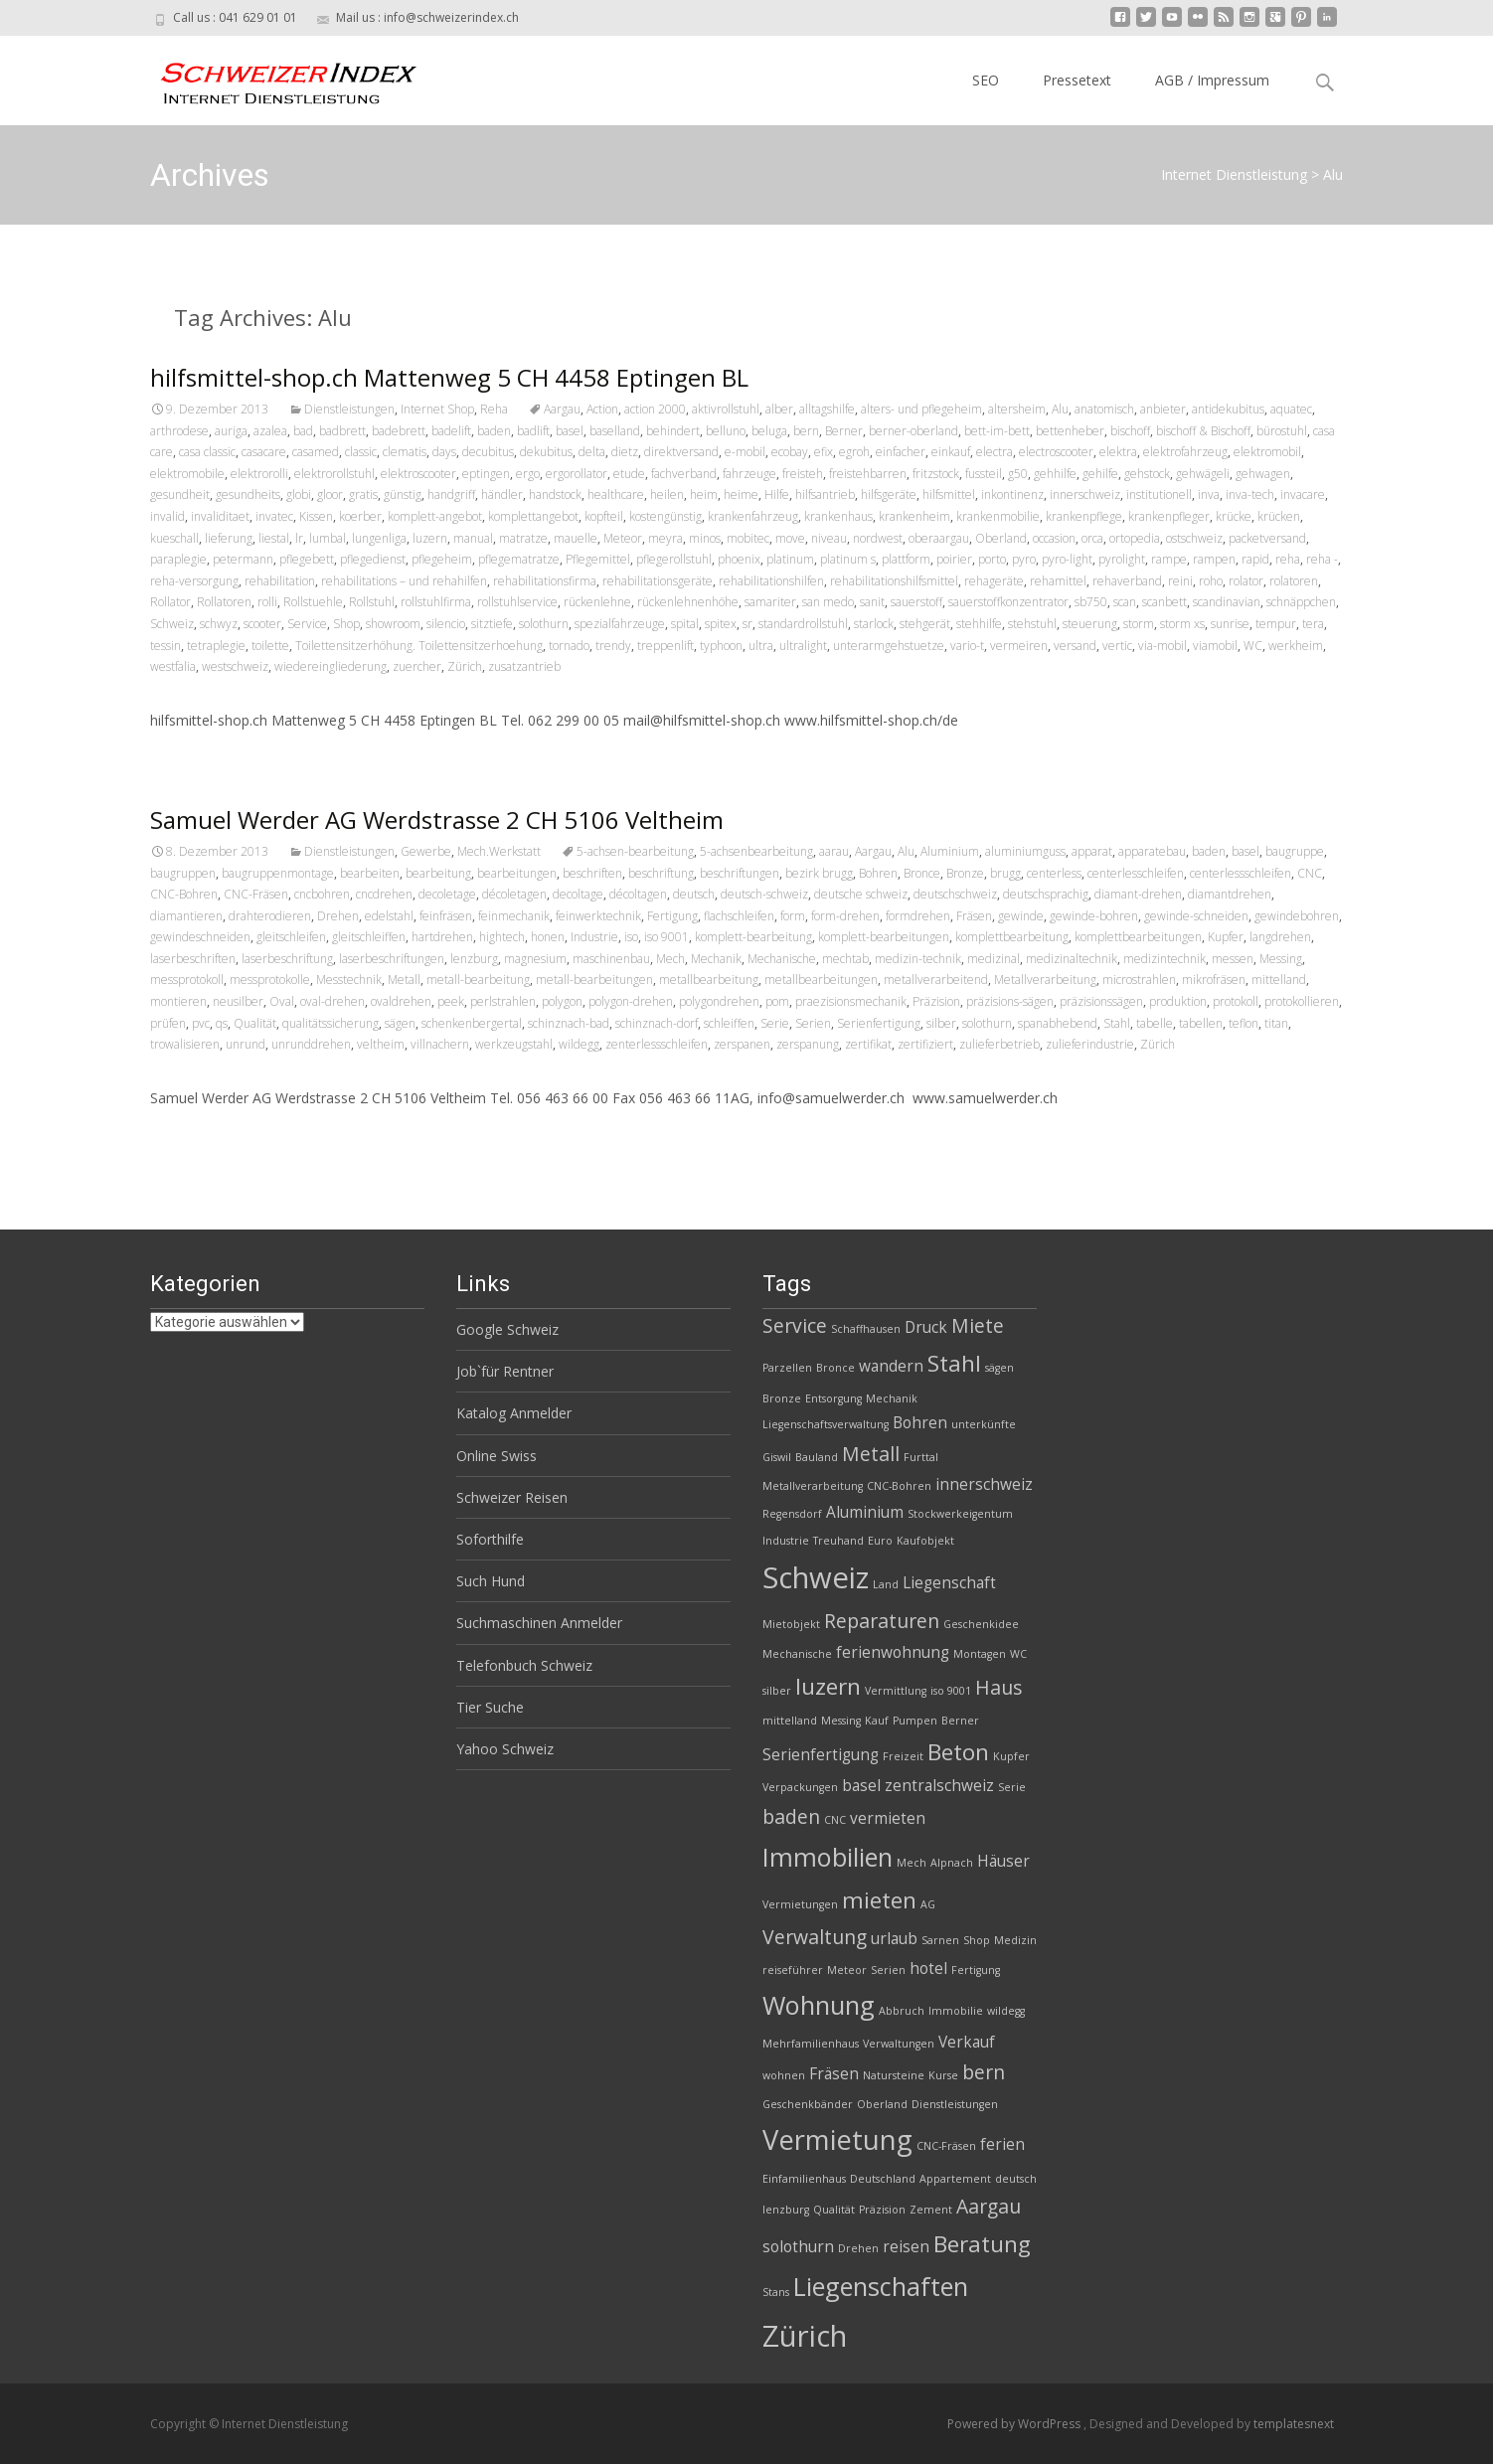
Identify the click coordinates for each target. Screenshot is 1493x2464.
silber (941, 1023)
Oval (281, 1001)
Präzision (936, 1001)
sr (747, 623)
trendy (613, 645)
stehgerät (925, 623)
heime (741, 494)
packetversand (1267, 538)
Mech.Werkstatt (499, 851)
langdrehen (1280, 936)
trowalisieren (185, 1044)
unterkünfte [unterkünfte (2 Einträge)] (983, 1424)
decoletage (447, 894)
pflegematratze (519, 559)
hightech (502, 936)
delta (592, 451)
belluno (726, 430)
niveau (829, 538)
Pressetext (1077, 80)
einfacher (900, 451)
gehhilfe (1055, 473)
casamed (315, 451)
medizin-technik (918, 958)
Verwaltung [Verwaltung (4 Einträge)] (814, 1936)
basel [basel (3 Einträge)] (861, 1785)
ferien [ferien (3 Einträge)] (1002, 2144)
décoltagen (638, 894)
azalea (270, 430)
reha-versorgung (194, 581)
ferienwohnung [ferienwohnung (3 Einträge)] (892, 1652)
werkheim (1295, 645)
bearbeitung (438, 873)
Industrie (594, 936)
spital (685, 623)
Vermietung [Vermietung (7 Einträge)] (837, 2139)
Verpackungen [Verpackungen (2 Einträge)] (800, 1787)
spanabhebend (1057, 1023)
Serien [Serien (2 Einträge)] (888, 1970)
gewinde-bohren (1094, 915)
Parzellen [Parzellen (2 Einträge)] (787, 1368)
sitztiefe (492, 623)
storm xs (1182, 623)
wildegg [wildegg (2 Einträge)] (1006, 2011)
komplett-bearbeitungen (883, 936)
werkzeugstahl (514, 1044)
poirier (954, 559)
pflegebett (306, 559)
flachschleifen (739, 915)
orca (1092, 538)
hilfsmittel (948, 494)
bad (303, 430)
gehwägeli (1203, 473)
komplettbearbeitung (1012, 936)
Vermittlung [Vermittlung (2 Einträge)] (895, 1691)
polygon (562, 1001)
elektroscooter (418, 473)
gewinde (1021, 915)
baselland (614, 430)
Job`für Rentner (505, 1371)
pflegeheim (442, 559)
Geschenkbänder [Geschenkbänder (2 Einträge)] (807, 2104)
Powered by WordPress (1015, 2423)
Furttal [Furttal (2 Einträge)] (921, 1457)
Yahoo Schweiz (505, 1748)
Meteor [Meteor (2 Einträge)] (847, 1970)
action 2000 (655, 409)
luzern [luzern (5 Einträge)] (828, 1686)
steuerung (1090, 623)
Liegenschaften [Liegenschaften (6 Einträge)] (880, 2286)
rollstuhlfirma (436, 601)
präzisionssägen (1101, 1001)
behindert (673, 430)
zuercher (417, 666)
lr (299, 538)
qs (222, 1023)
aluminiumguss (1025, 851)
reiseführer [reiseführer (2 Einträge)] (792, 1970)
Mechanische (781, 958)
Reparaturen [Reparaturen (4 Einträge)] (881, 1620)
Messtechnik (349, 979)
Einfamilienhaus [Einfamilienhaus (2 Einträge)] (804, 2179)
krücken (1278, 516)
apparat (1092, 851)
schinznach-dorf (656, 1023)
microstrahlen (1139, 979)
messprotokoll (187, 979)
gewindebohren (1296, 915)
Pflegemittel (598, 559)
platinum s (848, 559)
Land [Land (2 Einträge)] (886, 1584)
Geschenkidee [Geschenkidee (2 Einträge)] (981, 1624)
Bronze (965, 873)
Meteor (622, 538)
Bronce (922, 873)
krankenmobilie (998, 516)
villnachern (440, 1044)
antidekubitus (1228, 409)
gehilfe (1100, 473)
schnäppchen (1301, 601)
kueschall (174, 538)
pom (777, 1001)
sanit (872, 601)
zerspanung (807, 1044)
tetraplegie (216, 645)
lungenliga (379, 538)
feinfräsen (445, 915)
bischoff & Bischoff (1203, 430)
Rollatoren (224, 601)
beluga (769, 430)
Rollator (170, 601)
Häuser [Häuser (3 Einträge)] (1003, 1861)
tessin (165, 645)
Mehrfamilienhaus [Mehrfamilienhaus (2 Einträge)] (810, 2044)
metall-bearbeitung (478, 979)
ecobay (789, 451)
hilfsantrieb (825, 494)
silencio (445, 623)
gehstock (1147, 473)
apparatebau (1152, 851)
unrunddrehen (311, 1044)
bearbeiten (370, 873)
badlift (533, 430)
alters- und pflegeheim (921, 409)
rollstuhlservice (517, 601)
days (444, 451)
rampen (1214, 559)
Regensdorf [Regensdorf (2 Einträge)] (792, 1514)
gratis (363, 494)
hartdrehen (442, 936)
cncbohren (322, 894)
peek (450, 1001)
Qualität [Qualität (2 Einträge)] (834, 2210)
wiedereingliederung (330, 666)
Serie (774, 1023)
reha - (1322, 559)
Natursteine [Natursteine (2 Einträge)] (893, 2075)
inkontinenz (1012, 494)
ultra (760, 645)
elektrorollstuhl (334, 473)
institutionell (1159, 494)
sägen (400, 1023)
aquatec (1291, 409)
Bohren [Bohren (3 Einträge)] (920, 1422)
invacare (1302, 494)
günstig (402, 494)
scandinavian (1226, 601)
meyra (665, 538)
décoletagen (514, 894)
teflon (1243, 1023)
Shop (346, 623)
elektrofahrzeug (1185, 451)
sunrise (1230, 623)
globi (298, 494)
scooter (262, 623)
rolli (267, 601)
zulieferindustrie (1090, 1044)
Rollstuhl (372, 601)
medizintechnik (1164, 958)
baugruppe (1294, 851)
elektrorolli (259, 473)
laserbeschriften (193, 958)
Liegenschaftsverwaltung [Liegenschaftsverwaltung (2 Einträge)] (825, 1424)
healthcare (615, 494)
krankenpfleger (1169, 516)
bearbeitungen (517, 873)
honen (548, 936)
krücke (1233, 516)
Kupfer (1226, 936)
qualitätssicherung (330, 1023)
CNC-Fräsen (256, 894)
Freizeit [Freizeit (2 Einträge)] (903, 1756)
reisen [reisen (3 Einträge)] (906, 2246)
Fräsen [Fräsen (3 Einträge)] (834, 2073)
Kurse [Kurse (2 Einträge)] (943, 2075)
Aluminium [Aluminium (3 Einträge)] (865, 1512)
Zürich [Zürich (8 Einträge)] (804, 2336)
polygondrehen (719, 1001)
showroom (393, 623)
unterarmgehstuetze (888, 645)
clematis (404, 451)
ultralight (803, 645)
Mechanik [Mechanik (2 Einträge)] (891, 1398)
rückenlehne (597, 601)
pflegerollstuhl (674, 559)
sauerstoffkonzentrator (1008, 601)
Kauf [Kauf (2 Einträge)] (877, 1720)
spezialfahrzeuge (620, 623)
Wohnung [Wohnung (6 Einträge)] (818, 2005)
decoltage (578, 894)
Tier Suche (490, 1707)
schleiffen (729, 1023)
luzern (430, 538)
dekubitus (546, 451)
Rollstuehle (313, 601)
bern (806, 430)
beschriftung (661, 873)
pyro (1024, 559)
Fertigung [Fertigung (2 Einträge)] (975, 1970)
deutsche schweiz (861, 894)
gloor (330, 494)
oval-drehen (332, 1001)
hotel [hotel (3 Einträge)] (928, 1968)
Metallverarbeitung (1045, 979)
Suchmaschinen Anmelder (539, 1622)
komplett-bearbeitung (753, 936)
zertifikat (868, 1044)
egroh (854, 451)
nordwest (878, 538)
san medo (828, 601)
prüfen (168, 1023)
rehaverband (1127, 581)
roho (1211, 581)
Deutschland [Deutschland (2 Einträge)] (882, 2179)
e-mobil (745, 451)
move (790, 538)
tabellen (1201, 1023)
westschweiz (235, 666)
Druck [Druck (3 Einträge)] (926, 1327)
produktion (1178, 1001)
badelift (451, 430)
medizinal (993, 958)
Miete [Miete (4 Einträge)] (977, 1325)
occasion (1054, 538)
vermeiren (1019, 645)
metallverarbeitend (936, 979)
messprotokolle (270, 979)
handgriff (451, 494)
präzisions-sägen (1010, 1001)
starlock (874, 623)
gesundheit (180, 494)
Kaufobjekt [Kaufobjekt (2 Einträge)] (925, 1541)
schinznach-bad (568, 1023)
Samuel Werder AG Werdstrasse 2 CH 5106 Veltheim (437, 819)
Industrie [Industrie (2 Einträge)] (785, 1541)
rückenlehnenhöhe (688, 601)
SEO (985, 80)
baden (494, 430)
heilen (667, 494)
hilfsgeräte (888, 494)
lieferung (228, 538)
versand (1075, 645)
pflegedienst (373, 559)
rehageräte (994, 581)
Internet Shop (437, 409)
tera (1313, 623)
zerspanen (742, 1044)
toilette (270, 645)
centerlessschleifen (1240, 873)
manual (473, 538)
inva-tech (1250, 494)
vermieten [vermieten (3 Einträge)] (887, 1818)
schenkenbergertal (471, 1023)
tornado (569, 645)
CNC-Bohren (184, 894)
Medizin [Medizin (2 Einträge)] (1015, 1940)
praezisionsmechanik (851, 1001)
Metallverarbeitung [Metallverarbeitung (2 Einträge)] (812, 1486)
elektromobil (1267, 451)
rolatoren (1293, 581)
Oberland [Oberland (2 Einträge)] (882, 2104)
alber (779, 409)
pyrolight (1121, 559)
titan (1276, 1023)
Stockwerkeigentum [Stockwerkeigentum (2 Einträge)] (960, 1514)
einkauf (950, 451)
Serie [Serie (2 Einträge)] (1012, 1787)
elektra (1118, 451)
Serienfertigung (878, 1023)
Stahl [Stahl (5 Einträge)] (954, 1363)
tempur (1275, 623)
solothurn (544, 623)
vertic (1117, 645)
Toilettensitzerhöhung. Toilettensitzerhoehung (419, 645)
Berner (844, 430)
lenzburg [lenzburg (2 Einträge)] (785, 2210)
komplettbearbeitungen (1138, 936)
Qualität (255, 1023)
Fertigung (672, 915)
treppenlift (665, 645)
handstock (555, 494)
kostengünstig (665, 516)
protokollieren (1301, 1001)
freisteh (802, 473)
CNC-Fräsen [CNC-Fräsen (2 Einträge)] (946, 2146)
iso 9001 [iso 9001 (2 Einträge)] (950, 1691)
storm (1138, 623)
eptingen (486, 473)
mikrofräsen (1213, 979)
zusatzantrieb (524, 666)
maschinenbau (611, 958)
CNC (1309, 873)
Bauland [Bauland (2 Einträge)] (816, 1457)
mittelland (1278, 979)
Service (307, 623)
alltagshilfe (827, 409)
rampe (1169, 559)
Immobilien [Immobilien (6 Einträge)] (827, 1857)
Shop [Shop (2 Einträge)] (976, 1940)
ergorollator (576, 473)
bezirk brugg (819, 873)
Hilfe (776, 494)
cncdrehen (384, 894)
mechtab (845, 958)
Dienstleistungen (349, 409)
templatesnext (1293, 2423)
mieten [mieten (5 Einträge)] (879, 1900)
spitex (721, 623)
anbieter (1163, 409)
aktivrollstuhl (725, 409)
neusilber (238, 1001)
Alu (1060, 409)
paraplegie (178, 559)
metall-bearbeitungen (594, 979)
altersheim (1017, 409)
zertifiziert (925, 1044)
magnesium (535, 958)
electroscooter (1056, 451)
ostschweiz (1194, 538)
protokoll (1235, 1001)
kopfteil (603, 516)
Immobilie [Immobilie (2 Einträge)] (955, 2011)
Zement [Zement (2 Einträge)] (931, 2210)
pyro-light (1067, 559)
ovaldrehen (401, 1001)
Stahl (1116, 1023)
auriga (231, 430)
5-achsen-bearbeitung (635, 851)
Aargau (562, 409)
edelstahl (389, 915)
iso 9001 (666, 936)
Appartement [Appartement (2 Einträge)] (955, 2179)
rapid (1255, 559)
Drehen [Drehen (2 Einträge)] (858, 2248)
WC (1253, 645)
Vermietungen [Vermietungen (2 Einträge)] (800, 1904)
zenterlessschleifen (656, 1044)
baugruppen (183, 873)
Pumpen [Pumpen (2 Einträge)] (915, 1720)
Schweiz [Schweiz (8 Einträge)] (815, 1577)
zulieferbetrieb (999, 1044)
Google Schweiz (507, 1329)
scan (1124, 601)
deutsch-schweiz (764, 894)
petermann (243, 559)
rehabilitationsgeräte (657, 581)
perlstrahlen (503, 1001)
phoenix (739, 559)
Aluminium (949, 851)
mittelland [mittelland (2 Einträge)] (789, 1720)
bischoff (1130, 430)
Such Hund (490, 1580)
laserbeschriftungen (391, 958)
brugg (1005, 873)
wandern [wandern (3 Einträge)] (891, 1366)
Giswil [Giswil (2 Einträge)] (776, 1457)
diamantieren (186, 915)
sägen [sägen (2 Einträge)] (999, 1368)
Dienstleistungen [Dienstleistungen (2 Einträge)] (955, 2104)
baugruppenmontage (278, 873)
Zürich (464, 666)
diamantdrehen (1229, 894)
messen (1232, 958)
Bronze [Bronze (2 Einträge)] (781, 1398)
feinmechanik (514, 915)
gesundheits (248, 494)
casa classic (207, 451)
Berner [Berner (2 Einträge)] (960, 1720)
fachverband (684, 473)
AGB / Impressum (1212, 80)
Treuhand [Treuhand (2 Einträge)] (838, 1541)
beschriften (592, 873)
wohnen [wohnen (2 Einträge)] (783, 2075)
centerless (1054, 873)
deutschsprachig (1045, 894)
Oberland (1001, 538)
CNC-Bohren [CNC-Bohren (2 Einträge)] (899, 1486)
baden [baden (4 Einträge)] (791, 1816)
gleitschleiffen (369, 936)
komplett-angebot (435, 516)
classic (361, 451)
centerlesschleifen (1135, 873)
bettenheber (1070, 430)
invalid (167, 516)
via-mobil (1162, 645)
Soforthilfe (490, 1539)
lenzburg (474, 958)
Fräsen (974, 915)
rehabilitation (280, 581)
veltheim (381, 1044)
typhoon (721, 645)
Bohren (878, 873)
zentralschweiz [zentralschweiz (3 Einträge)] (939, 1785)
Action (602, 409)
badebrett (398, 430)
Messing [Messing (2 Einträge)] (841, 1720)
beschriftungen (739, 873)
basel (569, 430)
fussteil (983, 473)
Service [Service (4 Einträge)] (794, 1325)
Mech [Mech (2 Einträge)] (911, 1863)
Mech (670, 958)
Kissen (316, 516)
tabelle (1154, 1023)
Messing (1280, 958)
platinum (790, 559)
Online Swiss (496, 1455)
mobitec (748, 538)
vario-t (967, 645)
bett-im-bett (997, 430)
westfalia (173, 666)
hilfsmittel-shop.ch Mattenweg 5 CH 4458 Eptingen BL (449, 377)
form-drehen (845, 915)
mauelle (575, 538)
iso (631, 936)
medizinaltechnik (1071, 958)
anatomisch (1104, 409)
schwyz (219, 623)
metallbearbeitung (708, 979)
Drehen (338, 915)
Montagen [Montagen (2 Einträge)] (979, 1654)
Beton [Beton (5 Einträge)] (958, 1751)
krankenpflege (1084, 516)
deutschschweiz (955, 894)
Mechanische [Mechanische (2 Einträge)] (797, 1654)
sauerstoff (916, 601)
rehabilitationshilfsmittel (894, 581)
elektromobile (187, 473)
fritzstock (935, 473)
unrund (245, 1044)
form (792, 915)
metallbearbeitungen (821, 979)
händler (502, 494)
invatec (274, 516)
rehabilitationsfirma (544, 581)
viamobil (1215, 645)
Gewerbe (426, 851)
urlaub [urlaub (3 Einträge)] (894, 1938)
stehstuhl (1032, 623)
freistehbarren (868, 473)
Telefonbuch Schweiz (524, 1665)
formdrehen (918, 915)
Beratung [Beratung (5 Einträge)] (982, 2243)
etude (629, 473)
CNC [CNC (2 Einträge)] (835, 1820)
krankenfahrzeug (753, 516)
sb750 (1091, 601)
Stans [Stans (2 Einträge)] (775, 2292)
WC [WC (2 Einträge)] (1018, 1654)
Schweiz (172, 623)
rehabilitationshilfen (771, 581)
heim (704, 494)
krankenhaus (838, 516)
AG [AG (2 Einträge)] (927, 1904)
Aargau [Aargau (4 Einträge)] (988, 2206)
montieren (178, 1001)
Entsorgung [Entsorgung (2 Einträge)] (833, 1398)
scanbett (1164, 601)
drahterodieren (270, 915)
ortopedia (1134, 538)
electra (994, 451)
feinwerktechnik (598, 915)
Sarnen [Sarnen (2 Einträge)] (940, 1940)
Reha (494, 409)
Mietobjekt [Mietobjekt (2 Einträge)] (791, 1624)
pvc (201, 1023)
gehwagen (1263, 473)
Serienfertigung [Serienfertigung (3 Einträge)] (820, 1754)
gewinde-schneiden (1196, 915)
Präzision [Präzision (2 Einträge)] (882, 2210)
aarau (834, 851)
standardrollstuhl (803, 623)
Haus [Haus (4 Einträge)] (998, 1687)
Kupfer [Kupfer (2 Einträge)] (1011, 1756)
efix (823, 451)
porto (992, 559)
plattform (906, 559)
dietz (624, 451)
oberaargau (939, 538)
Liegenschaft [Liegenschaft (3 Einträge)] (949, 1582)
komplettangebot (533, 516)
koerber (360, 516)
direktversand (681, 451)
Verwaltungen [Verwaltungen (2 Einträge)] (898, 2044)
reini (1180, 581)
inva (1209, 494)
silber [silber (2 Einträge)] (776, 1691)
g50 (1018, 473)
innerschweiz (1085, 494)
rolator (1246, 581)
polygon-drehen (630, 1001)
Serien (813, 1023)
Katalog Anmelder (514, 1412)
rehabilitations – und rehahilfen (404, 581)
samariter (770, 601)
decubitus (488, 451)
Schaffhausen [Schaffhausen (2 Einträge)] (866, 1329)
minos (705, 538)
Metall (404, 979)
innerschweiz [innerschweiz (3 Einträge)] (984, 1484)
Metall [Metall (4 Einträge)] (871, 1453)
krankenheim (914, 516)
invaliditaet (220, 516)
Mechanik (716, 958)
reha (1287, 559)
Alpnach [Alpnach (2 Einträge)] (951, 1863)
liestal (273, 538)
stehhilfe (979, 623)
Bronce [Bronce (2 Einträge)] (835, 1368)
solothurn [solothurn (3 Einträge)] (798, 2246)
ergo (528, 473)
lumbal (327, 538)
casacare (264, 451)
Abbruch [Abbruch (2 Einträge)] (901, 2011)
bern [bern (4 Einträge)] (983, 2071)
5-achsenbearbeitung (756, 851)
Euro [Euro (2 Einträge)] (880, 1541)
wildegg (579, 1044)
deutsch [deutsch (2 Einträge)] (1016, 2179)
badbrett (342, 430)
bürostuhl (1281, 430)
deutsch (694, 894)
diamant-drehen (1138, 894)
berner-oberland (913, 430)
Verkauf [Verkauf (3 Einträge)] (966, 2042)
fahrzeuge (749, 473)
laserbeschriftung (287, 958)
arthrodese (179, 430)
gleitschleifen (291, 936)
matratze (523, 538)
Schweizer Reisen (512, 1497)
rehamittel (1058, 581)
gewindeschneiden (200, 936)
